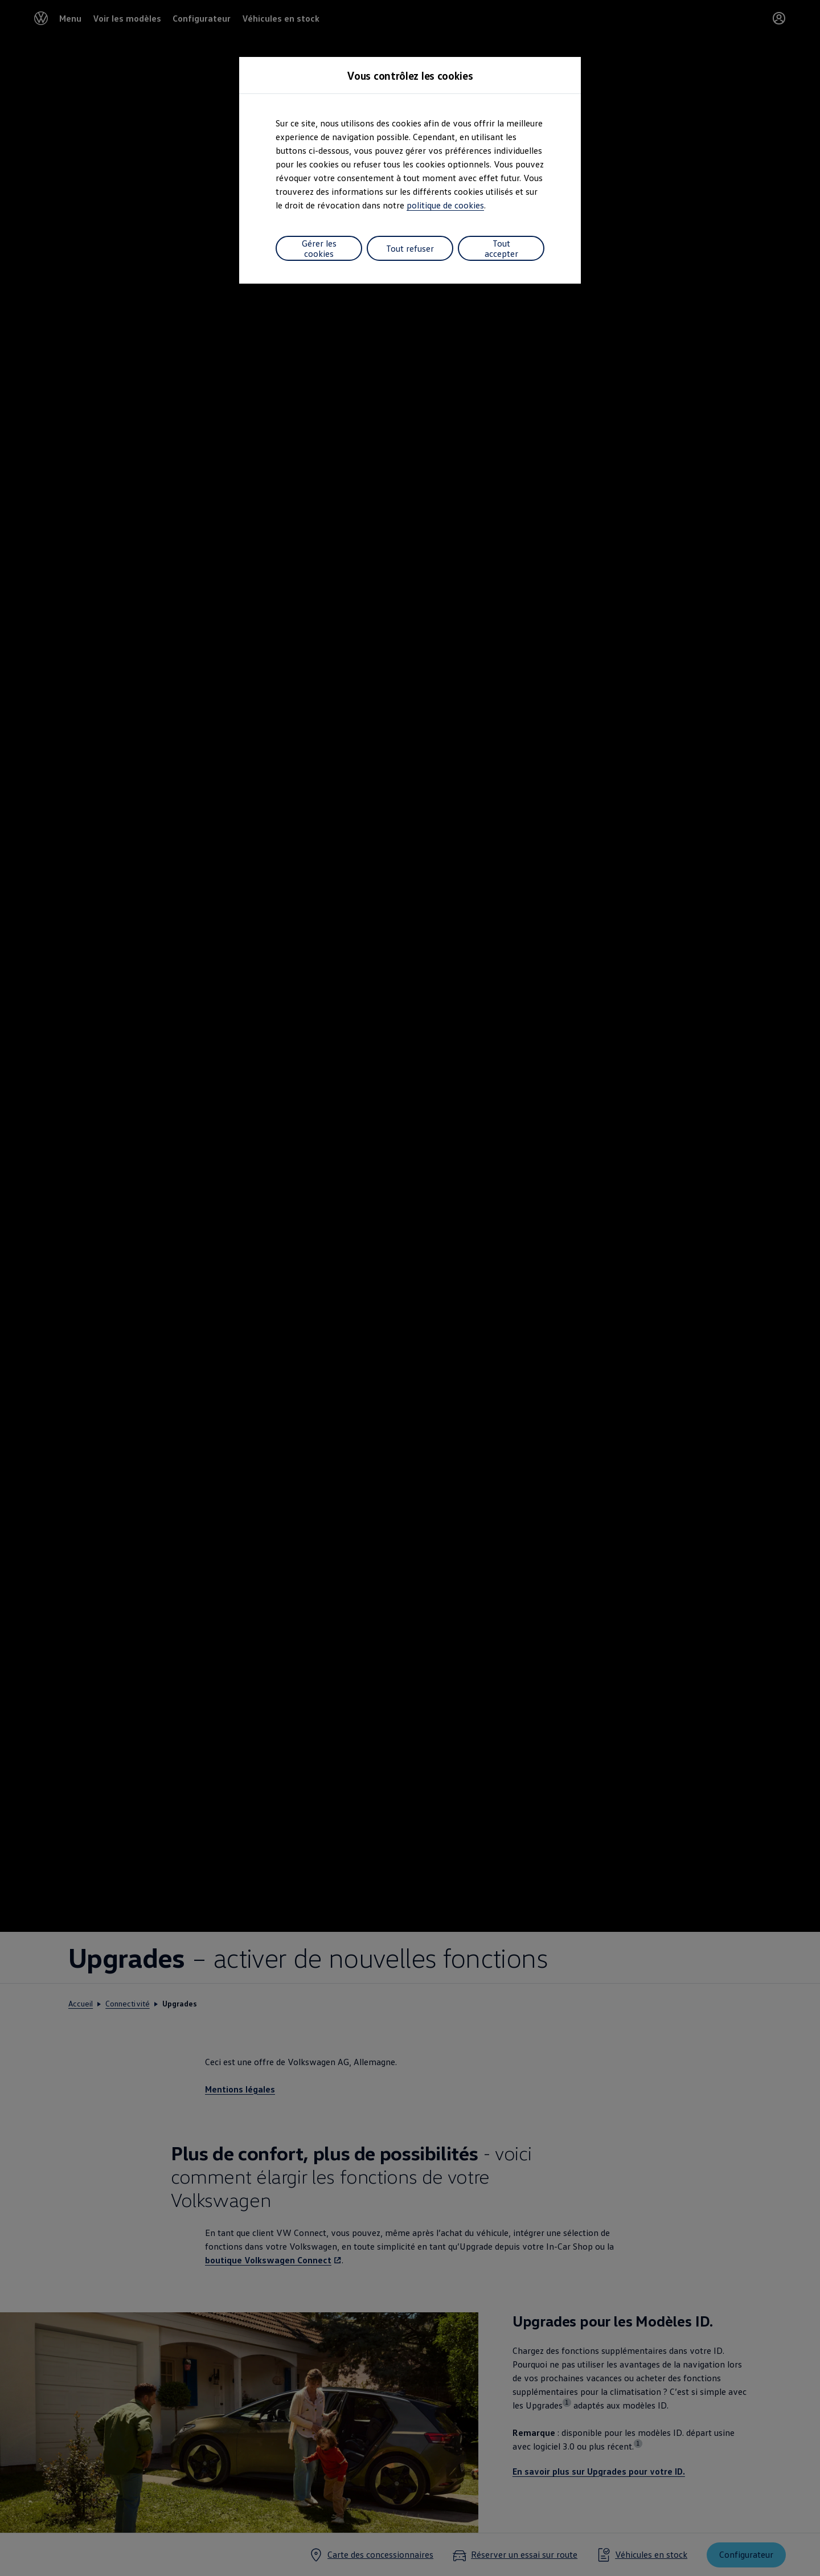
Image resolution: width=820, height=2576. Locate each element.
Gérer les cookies (319, 248)
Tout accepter (501, 248)
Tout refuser (410, 248)
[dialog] (410, 1288)
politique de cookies (445, 205)
